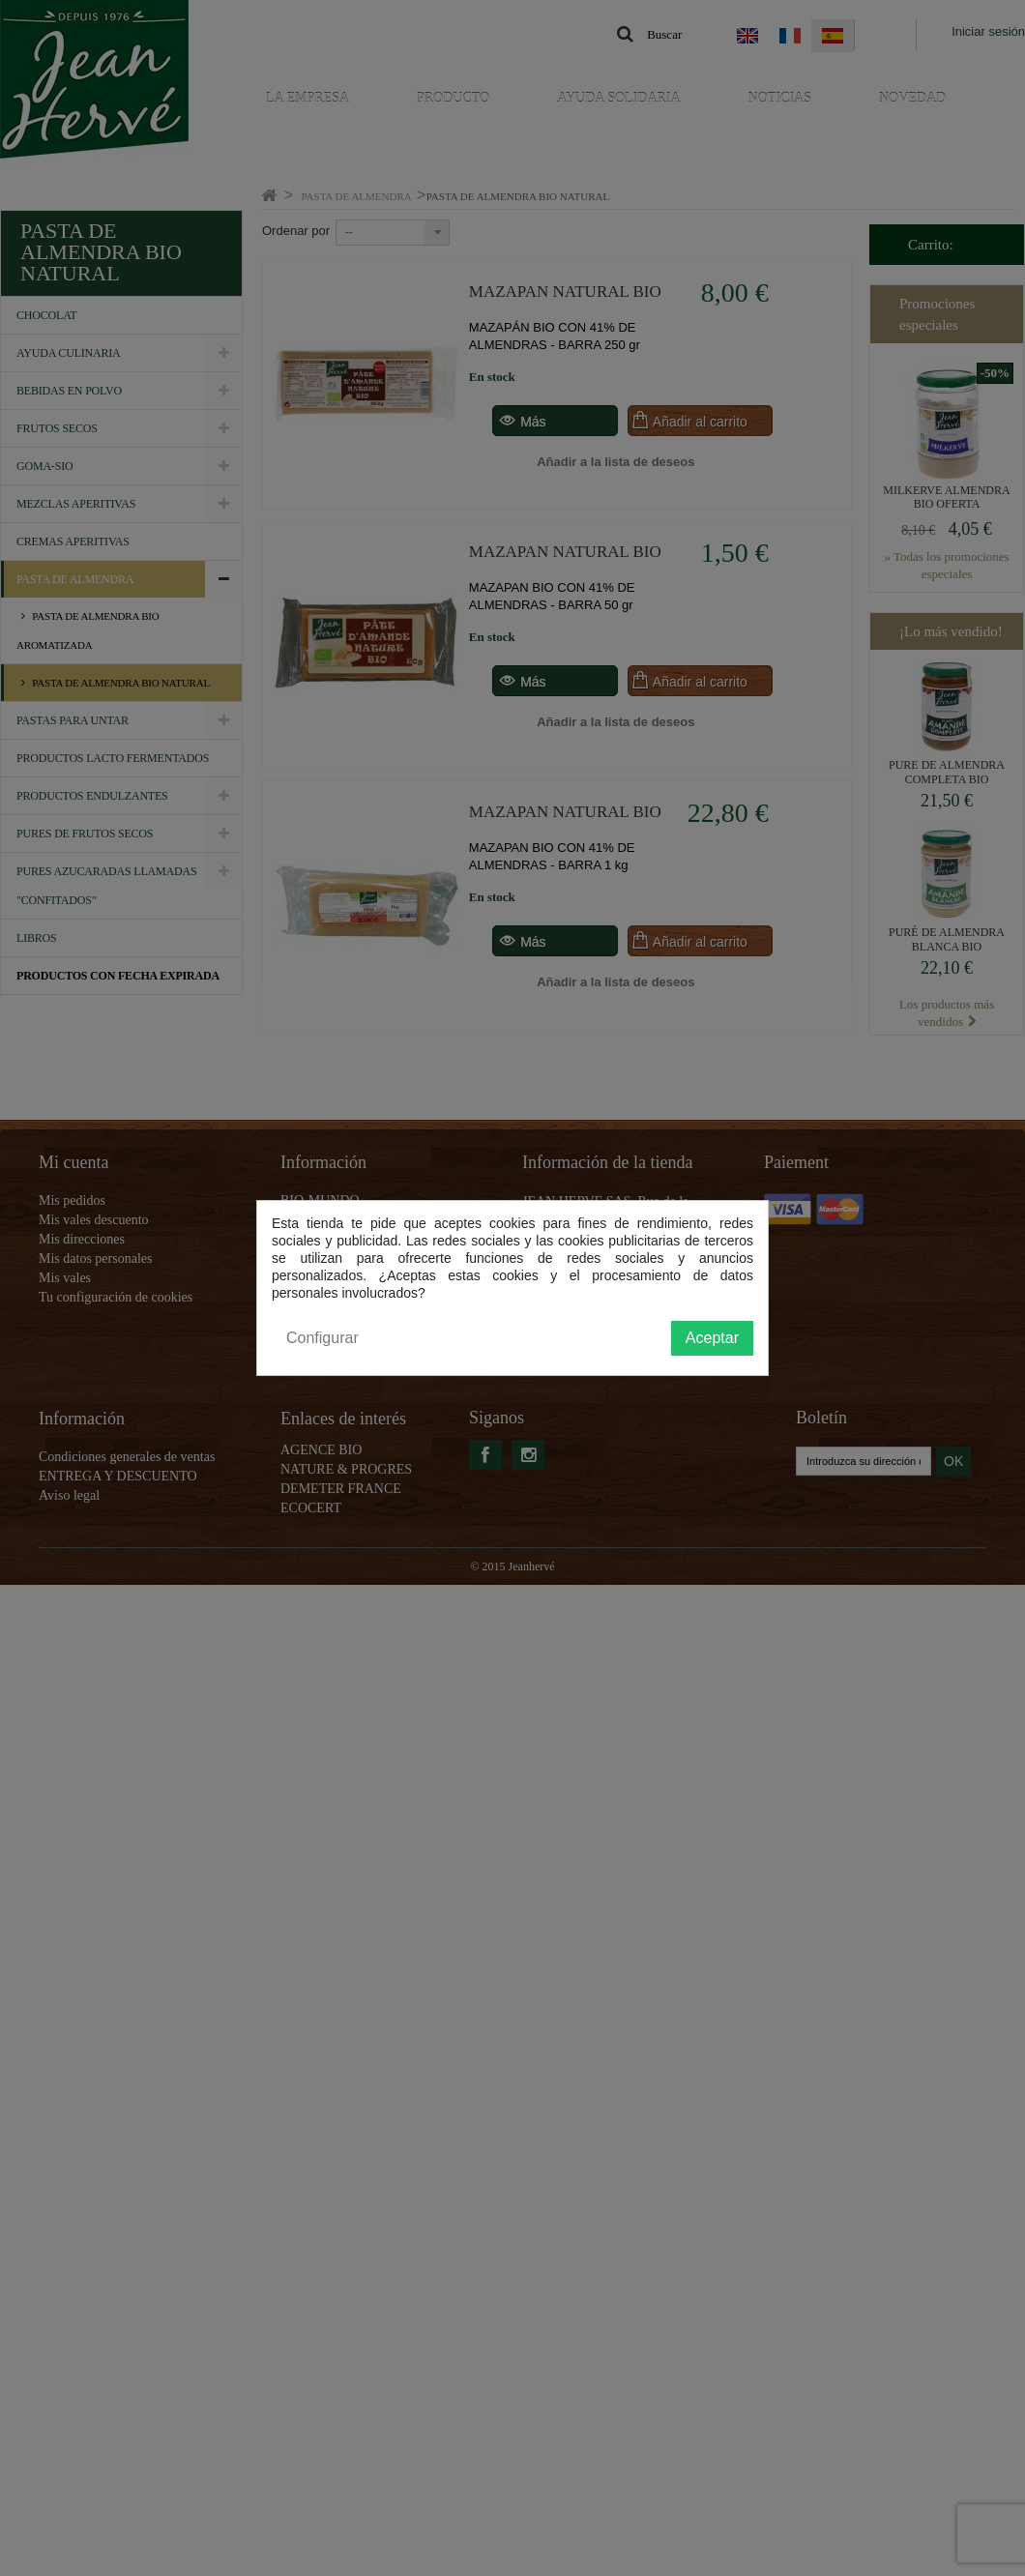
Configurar (322, 1338)
